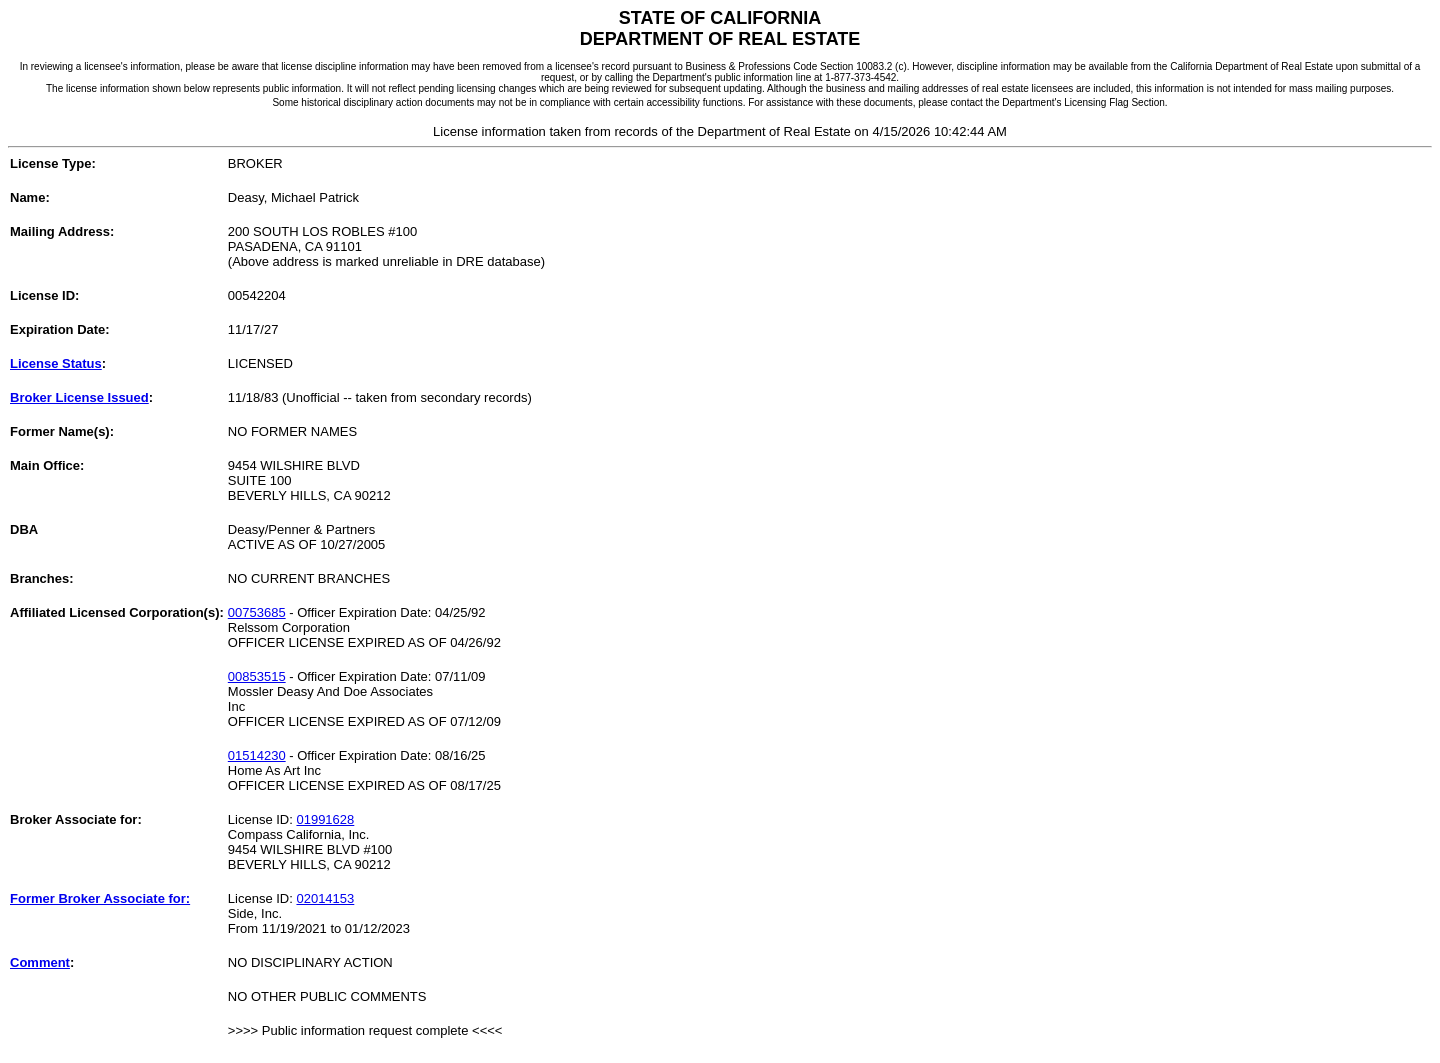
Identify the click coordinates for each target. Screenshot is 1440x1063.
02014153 (325, 898)
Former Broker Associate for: (100, 898)
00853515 (257, 676)
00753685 (257, 612)
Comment (40, 962)
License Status (56, 363)
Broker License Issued (79, 397)
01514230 (257, 755)
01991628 (325, 819)
